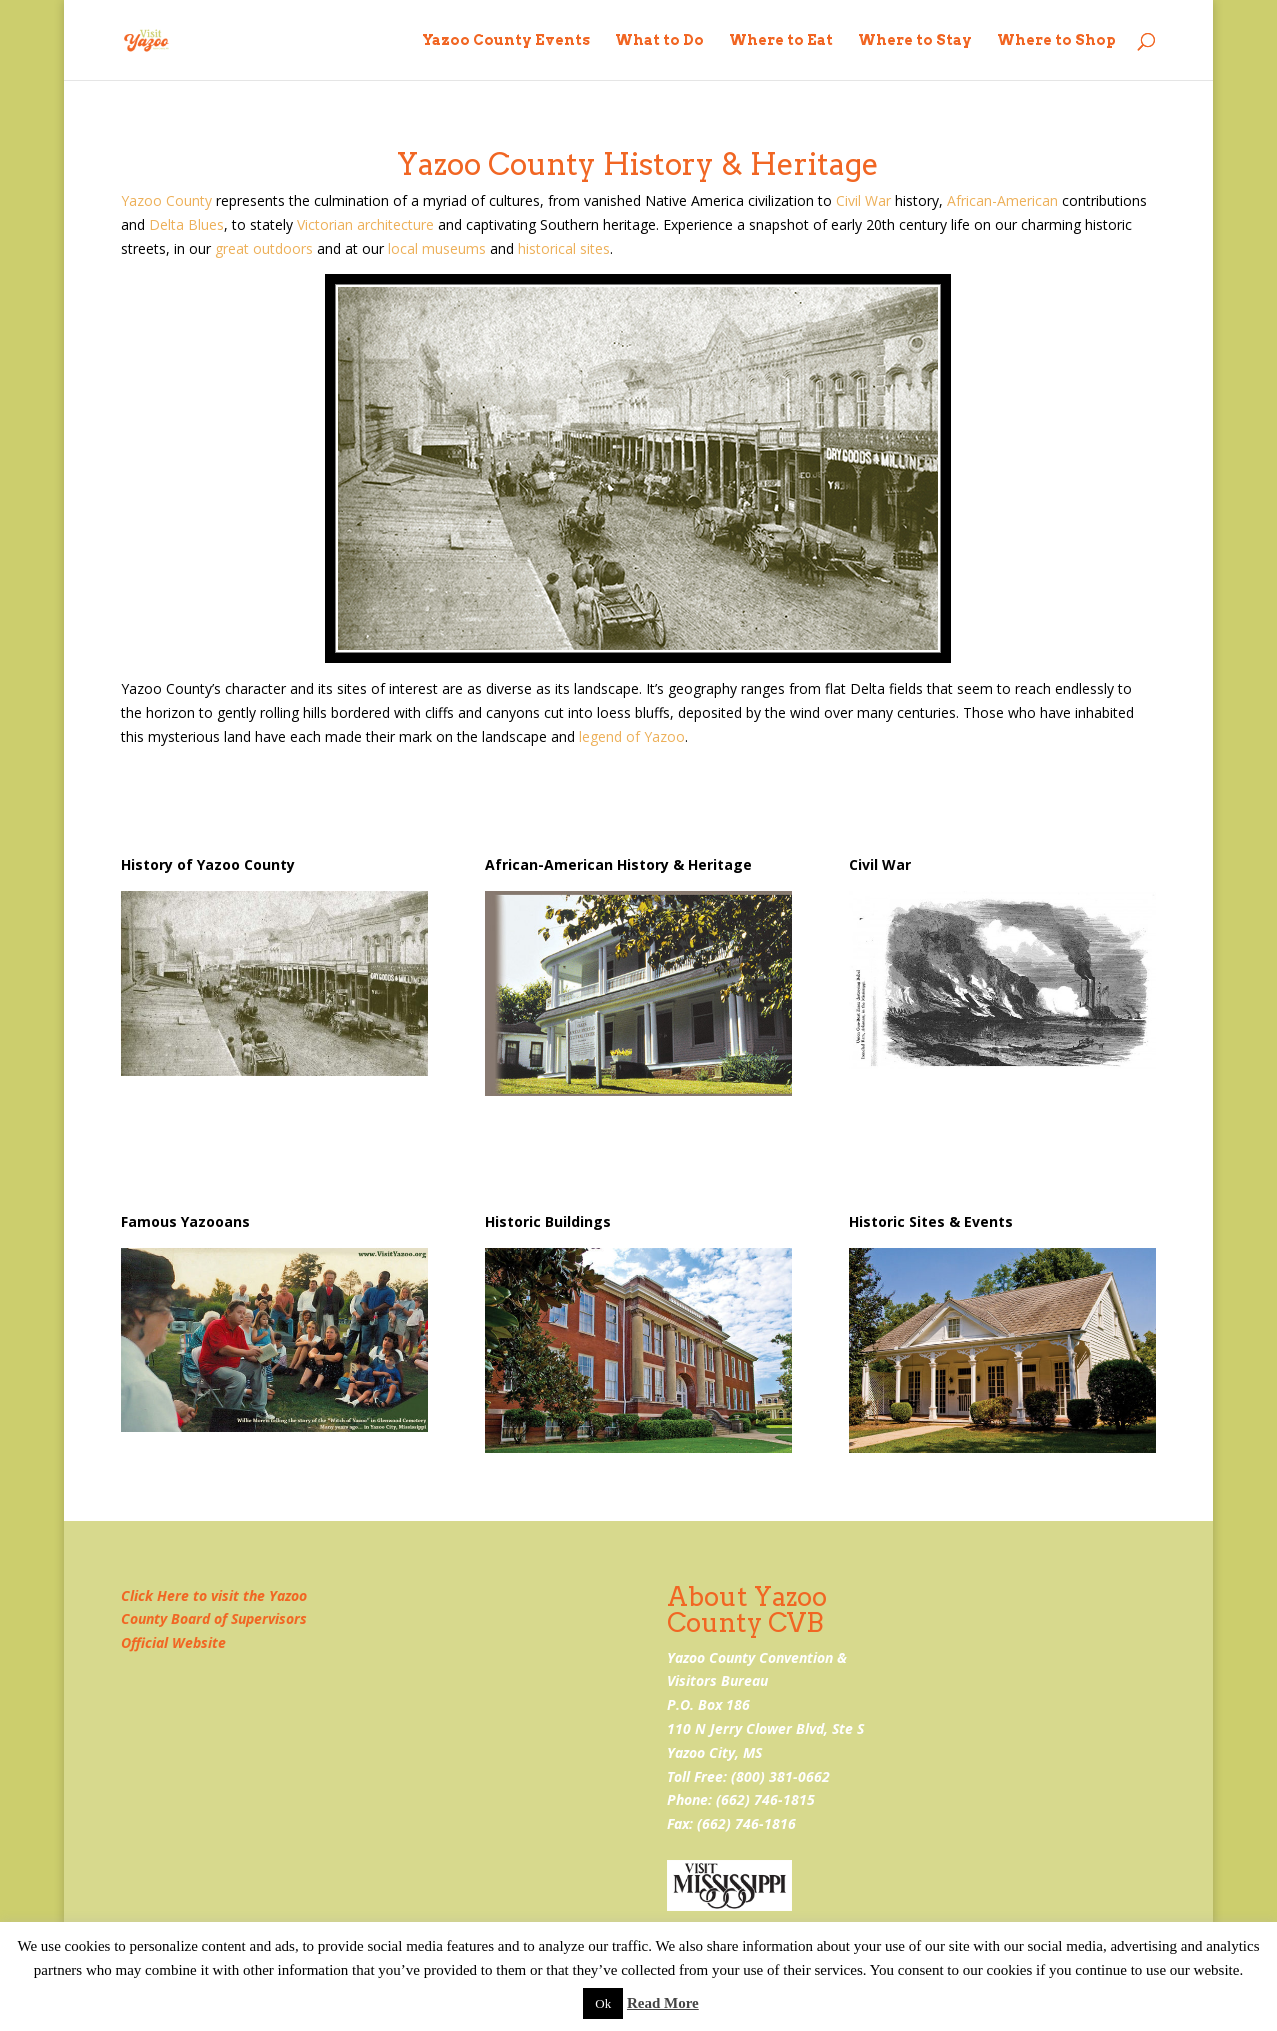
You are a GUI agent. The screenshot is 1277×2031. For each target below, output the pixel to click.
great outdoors (264, 248)
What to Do (659, 40)
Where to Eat (781, 40)
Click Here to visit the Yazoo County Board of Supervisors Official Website (214, 1619)
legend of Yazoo (632, 736)
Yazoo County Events (506, 40)
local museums (437, 248)
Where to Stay (915, 40)
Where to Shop (1056, 40)
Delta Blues (186, 224)
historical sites (564, 248)
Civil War (863, 200)
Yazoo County (166, 200)
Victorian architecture (365, 224)
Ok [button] (603, 2003)
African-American (1002, 200)
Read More (663, 2003)
